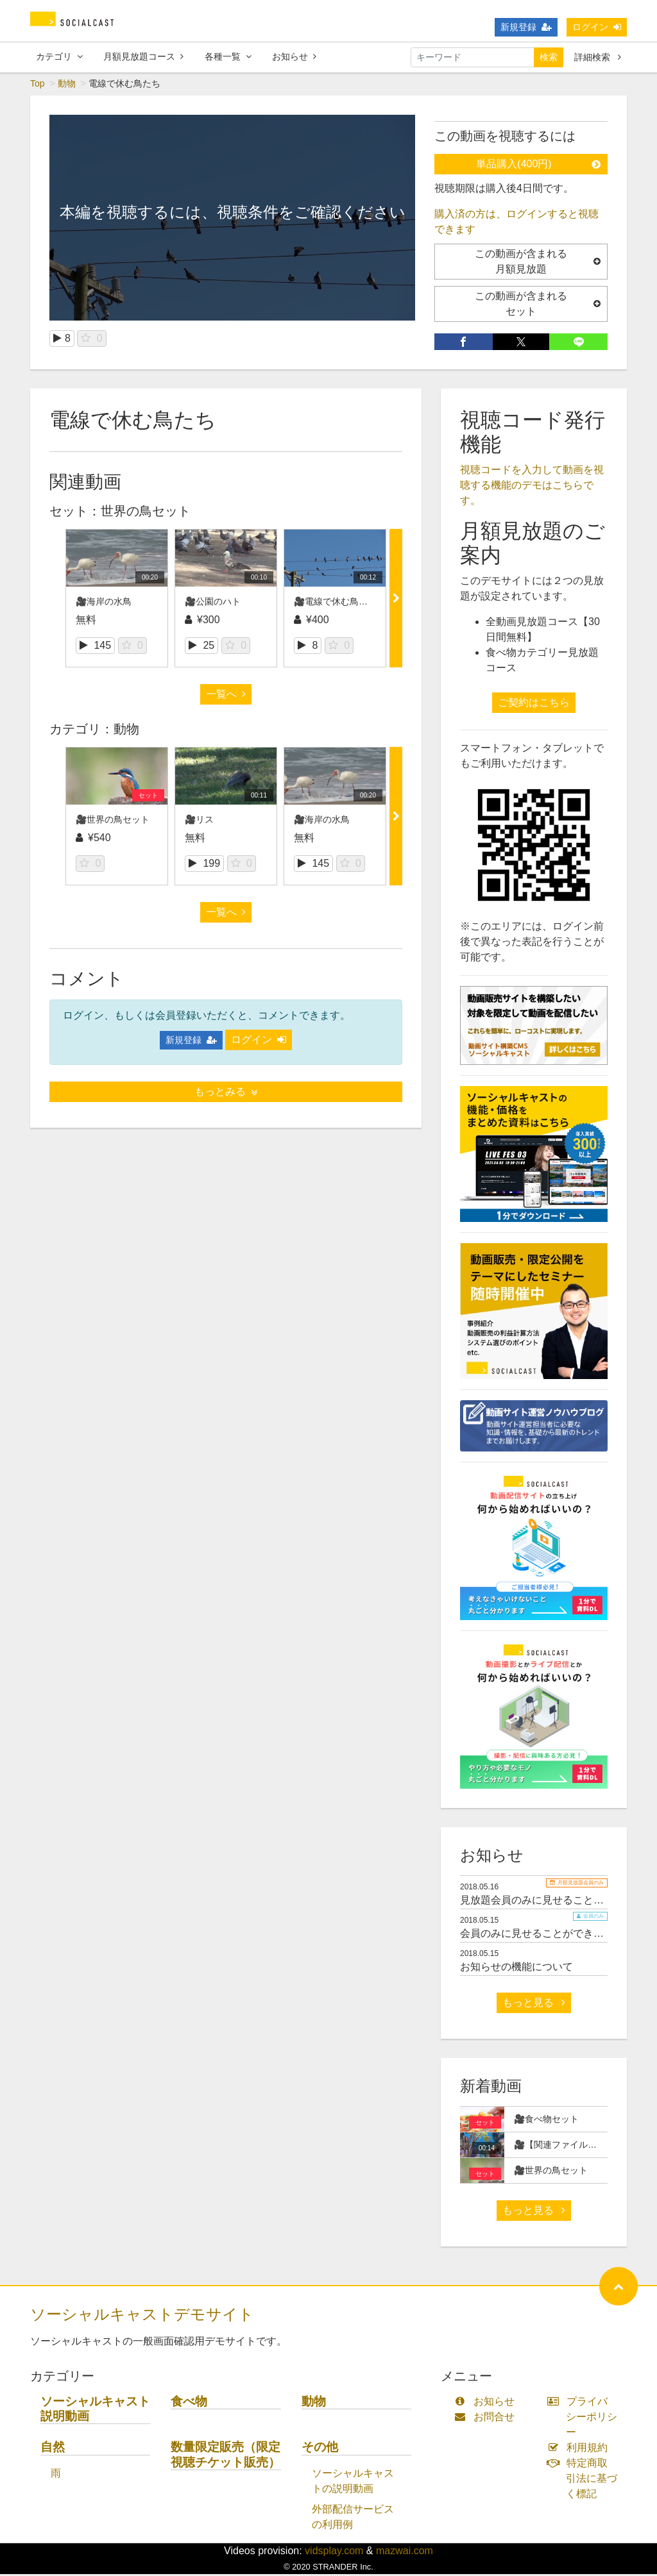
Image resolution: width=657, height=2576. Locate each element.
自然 (52, 2448)
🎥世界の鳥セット (112, 821)
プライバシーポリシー (585, 2418)
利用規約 (580, 2449)
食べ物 (189, 2403)
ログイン (596, 27)
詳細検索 (597, 58)
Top (37, 85)
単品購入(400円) (538, 165)
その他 (320, 2448)
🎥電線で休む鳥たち (335, 603)
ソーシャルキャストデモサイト (142, 2316)
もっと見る (533, 2004)
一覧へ (226, 695)
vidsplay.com (334, 2552)
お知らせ (294, 57)
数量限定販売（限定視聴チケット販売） (225, 2456)
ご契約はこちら (534, 704)
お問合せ (487, 2418)
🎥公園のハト (213, 603)
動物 (67, 85)
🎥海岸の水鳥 (104, 603)
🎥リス (199, 821)
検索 (549, 58)
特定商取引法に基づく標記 (585, 2480)
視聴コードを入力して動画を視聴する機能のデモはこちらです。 (532, 487)
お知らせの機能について (516, 1968)
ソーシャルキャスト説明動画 (95, 2410)
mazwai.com (404, 2552)
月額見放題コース (143, 57)
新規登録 (526, 27)
